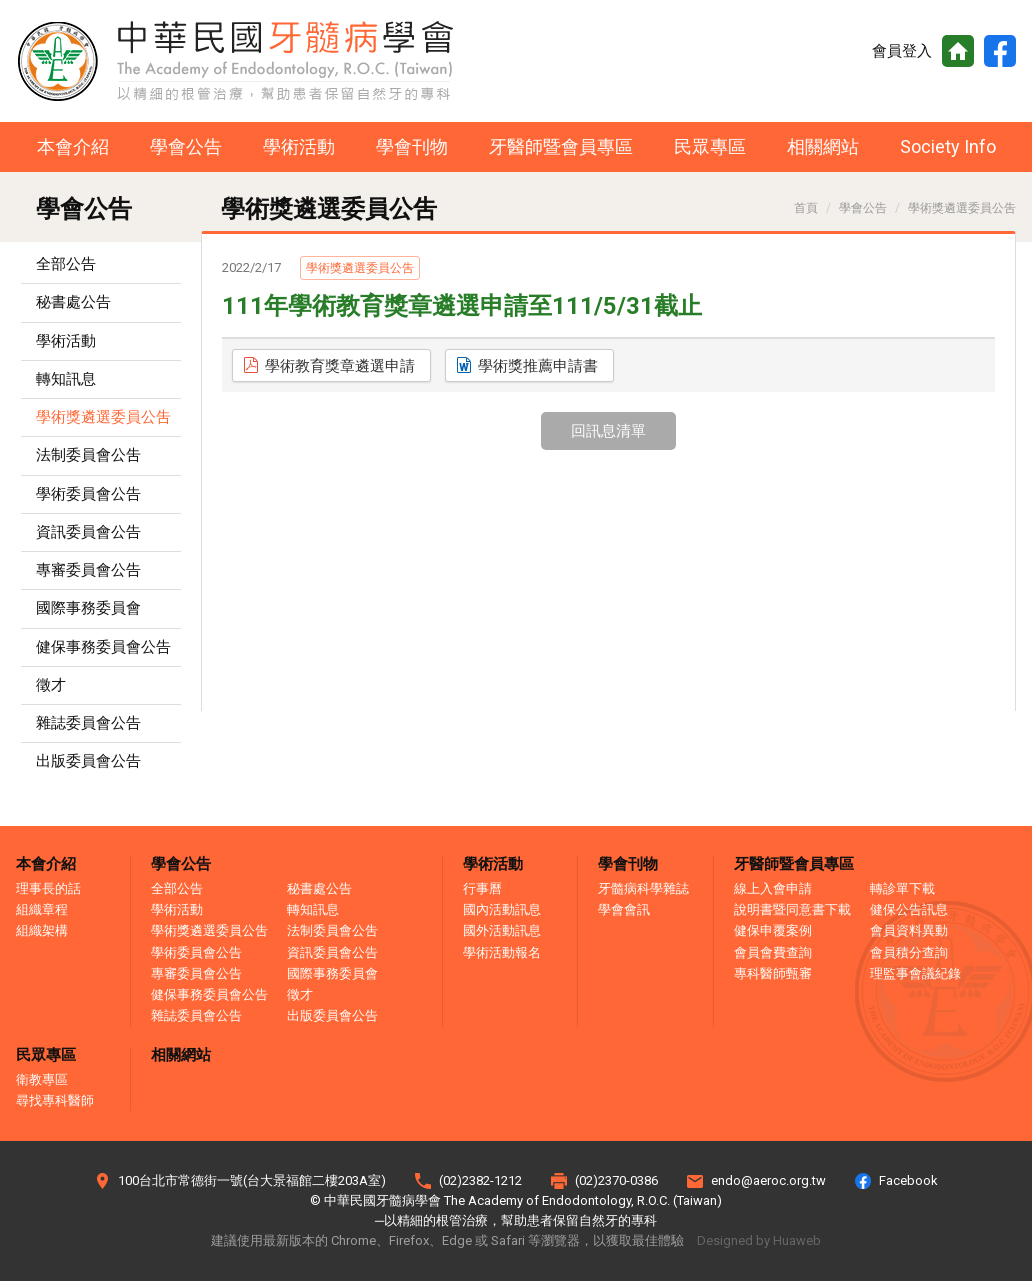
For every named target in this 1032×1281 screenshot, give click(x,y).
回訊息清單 (608, 431)
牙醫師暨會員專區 (561, 146)
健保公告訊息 (909, 909)
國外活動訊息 (502, 930)
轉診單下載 (902, 888)
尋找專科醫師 (55, 1100)
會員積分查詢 (909, 952)
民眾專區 (710, 146)
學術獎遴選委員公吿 (103, 417)
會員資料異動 (909, 930)
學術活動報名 (502, 952)
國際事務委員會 (88, 608)
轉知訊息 (66, 379)
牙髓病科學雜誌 (643, 888)
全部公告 (66, 264)
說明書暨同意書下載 (792, 909)
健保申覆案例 (773, 930)
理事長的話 (48, 888)
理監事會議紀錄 (915, 973)
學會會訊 (624, 909)
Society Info (948, 146)
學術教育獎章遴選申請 (340, 366)
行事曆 (482, 888)
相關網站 (823, 146)
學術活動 (299, 146)
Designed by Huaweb (759, 1240)
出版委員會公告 (88, 761)
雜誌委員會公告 (88, 723)
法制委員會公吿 (88, 455)
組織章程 (42, 909)
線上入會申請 (773, 888)
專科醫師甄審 (773, 973)
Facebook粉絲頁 (1000, 51)
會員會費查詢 (773, 952)
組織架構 (42, 930)
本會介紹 (73, 146)
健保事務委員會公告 (103, 647)
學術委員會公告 (88, 494)
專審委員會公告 (88, 570)
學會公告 (186, 146)
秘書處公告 (73, 302)
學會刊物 (412, 146)
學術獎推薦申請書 (538, 366)
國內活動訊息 (502, 909)
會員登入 (902, 51)
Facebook (908, 1180)
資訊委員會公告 (88, 532)
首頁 (958, 51)
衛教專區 (42, 1079)
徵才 (51, 685)
